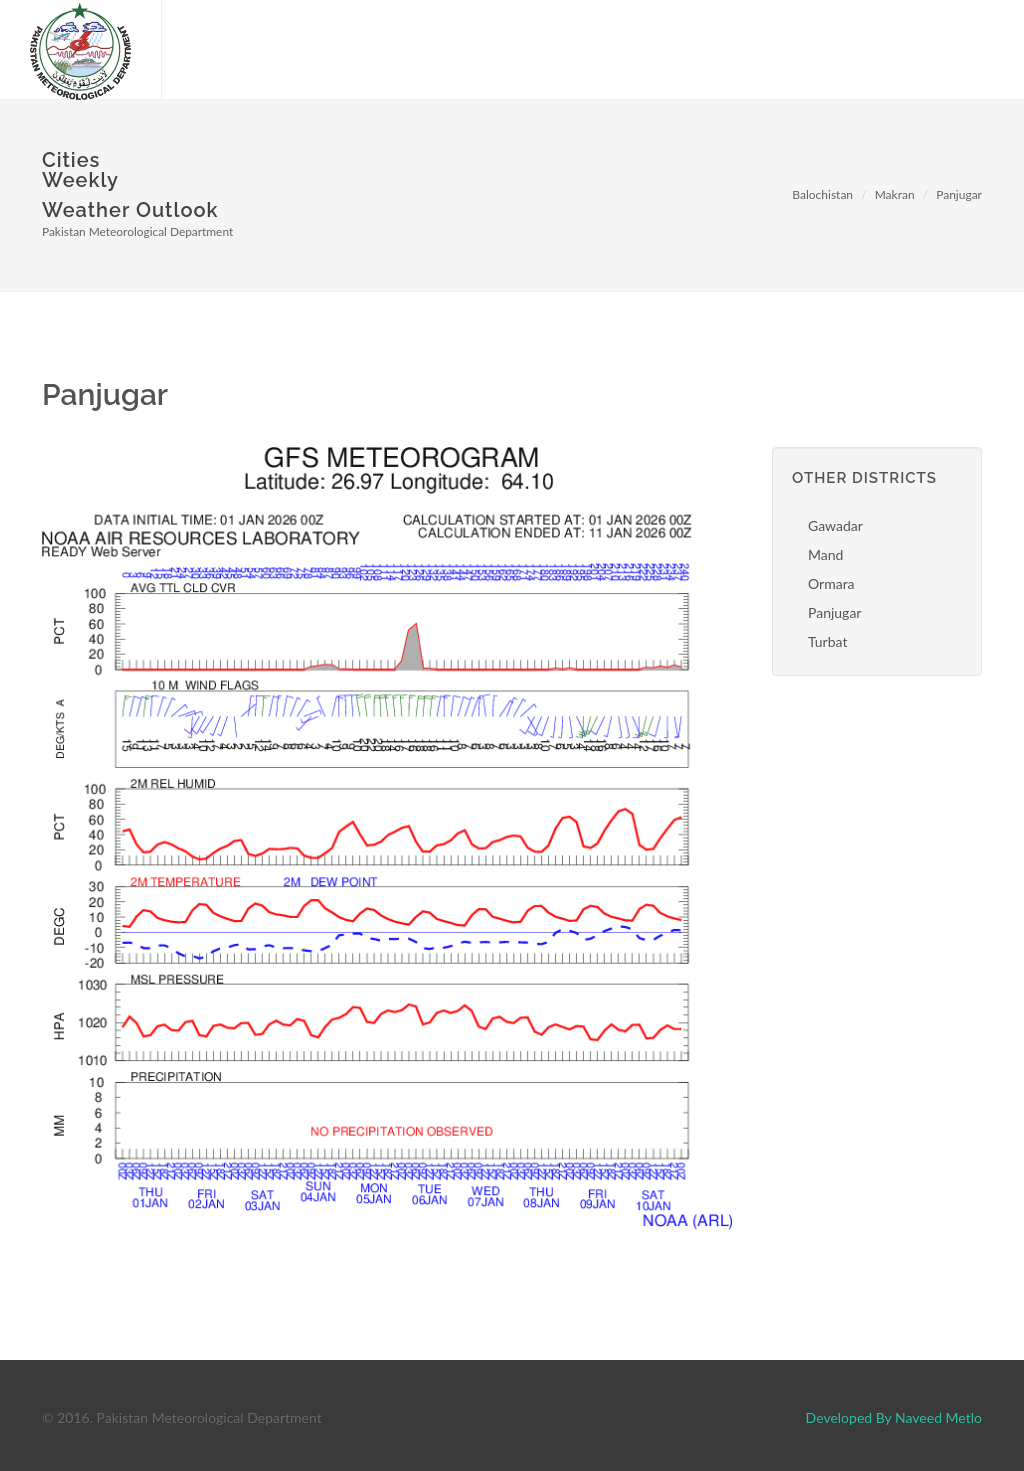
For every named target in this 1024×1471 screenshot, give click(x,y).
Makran (895, 194)
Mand (825, 554)
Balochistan (822, 194)
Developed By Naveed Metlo (894, 1417)
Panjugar (959, 194)
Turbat (827, 641)
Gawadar (835, 525)
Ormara (831, 583)
